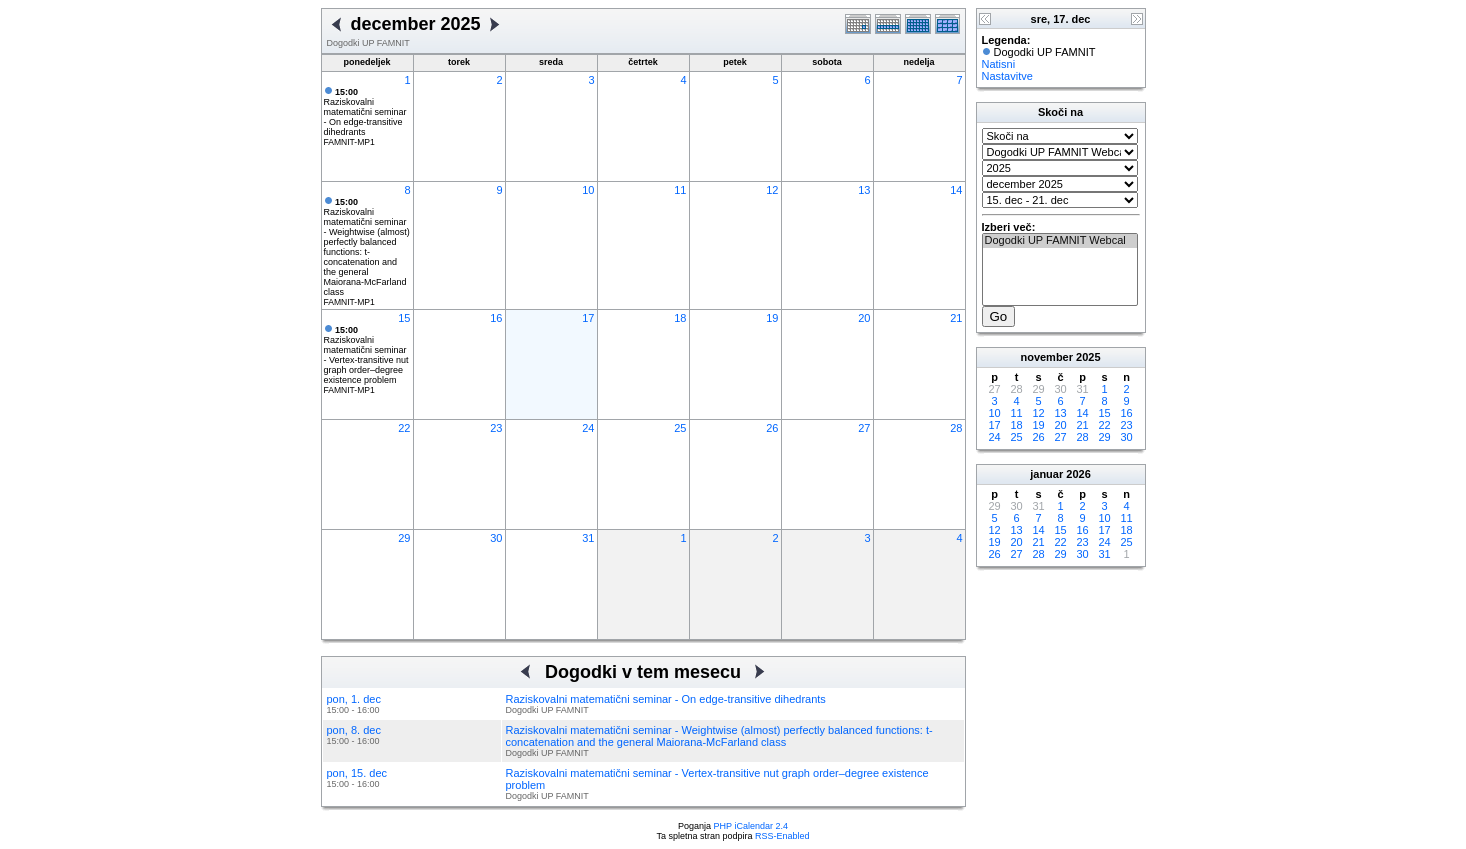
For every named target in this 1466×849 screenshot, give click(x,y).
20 (864, 318)
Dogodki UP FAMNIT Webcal (1060, 241)
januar (1046, 474)
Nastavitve (1007, 76)
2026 (1078, 474)
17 (588, 318)
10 (588, 190)
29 (404, 538)
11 (680, 190)
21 (956, 318)
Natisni (999, 64)
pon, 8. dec (354, 730)
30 (496, 538)
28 (956, 428)
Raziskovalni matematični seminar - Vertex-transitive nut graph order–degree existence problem (366, 355)
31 (588, 538)
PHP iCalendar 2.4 (751, 826)
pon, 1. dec (354, 699)
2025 (1088, 357)
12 (772, 190)
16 (496, 318)
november (1046, 357)
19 (772, 318)
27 (864, 428)
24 (588, 428)
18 (680, 318)
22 (404, 428)
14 (956, 190)
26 (772, 428)
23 (496, 428)
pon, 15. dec (357, 773)
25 (680, 428)
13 (864, 190)
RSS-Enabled (782, 836)
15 (404, 318)
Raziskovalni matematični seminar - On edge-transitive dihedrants (365, 112)
